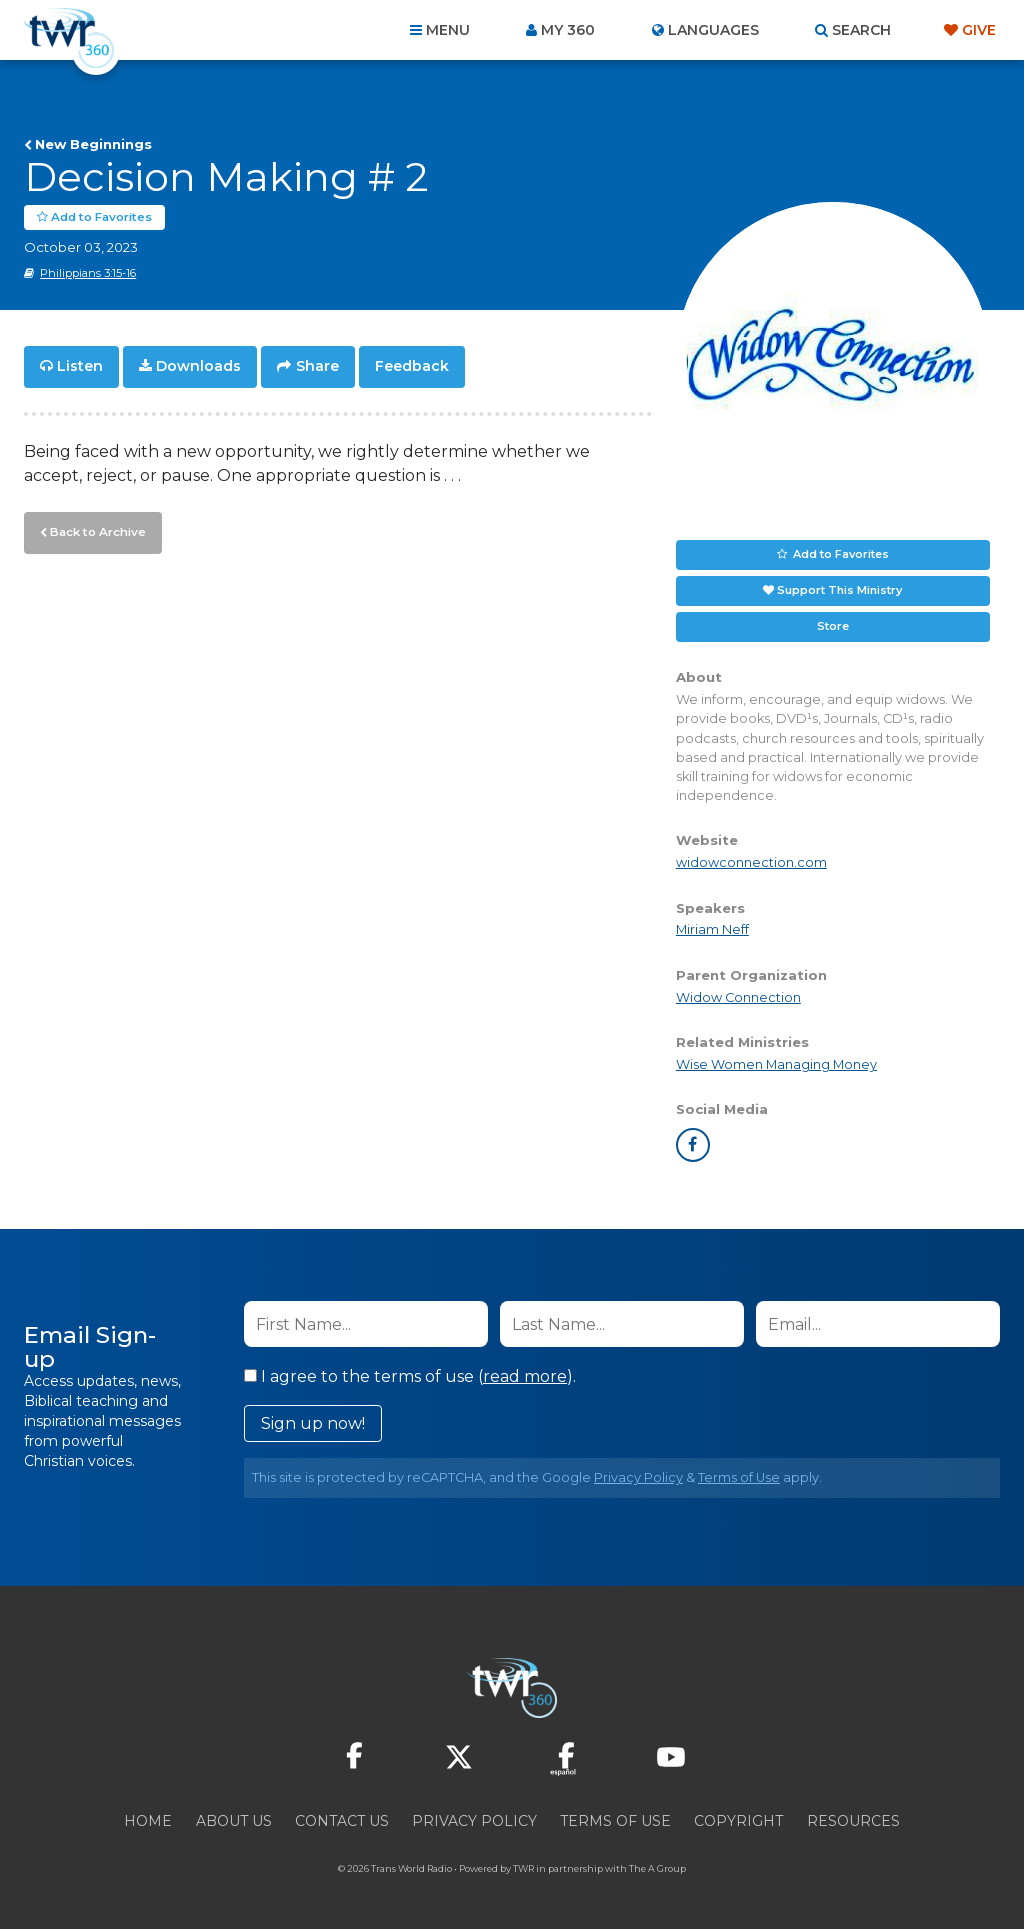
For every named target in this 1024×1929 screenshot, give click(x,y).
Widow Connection (738, 996)
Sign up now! (313, 1423)
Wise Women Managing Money (776, 1063)
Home (148, 1821)
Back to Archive (95, 529)
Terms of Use (739, 1477)
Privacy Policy (638, 1477)
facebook (693, 1145)
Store (833, 626)
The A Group (657, 1868)
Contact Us (342, 1821)
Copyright (738, 1821)
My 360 (568, 30)
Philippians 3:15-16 (88, 273)
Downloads (198, 366)
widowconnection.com (751, 862)
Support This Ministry (839, 590)
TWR (523, 1868)
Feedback (412, 366)
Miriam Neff (712, 929)
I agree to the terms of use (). (410, 1376)
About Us (234, 1821)
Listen (80, 366)
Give (979, 30)
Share (317, 366)
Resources (853, 1821)
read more (525, 1376)
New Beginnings (93, 144)
